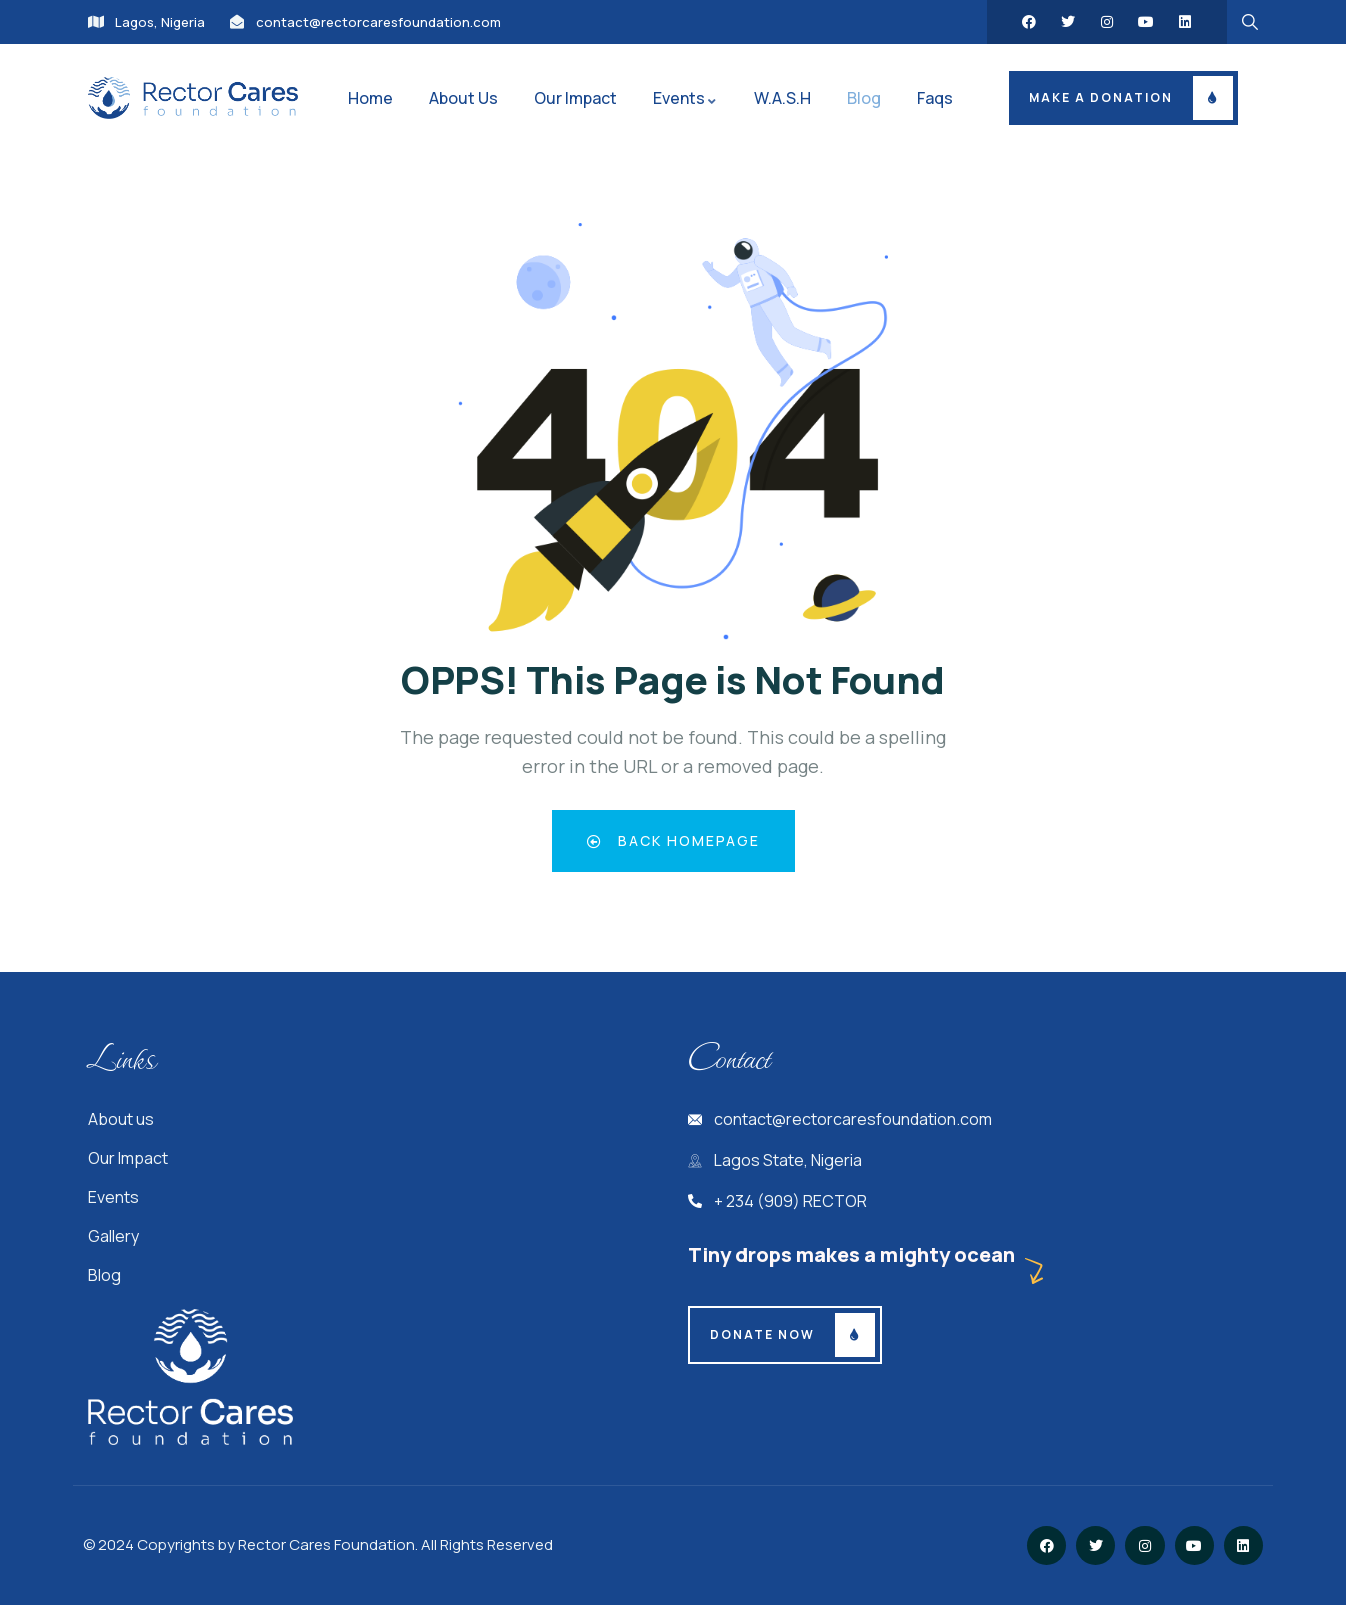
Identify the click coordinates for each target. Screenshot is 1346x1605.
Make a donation (1101, 97)
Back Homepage (673, 840)
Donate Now (762, 1334)
